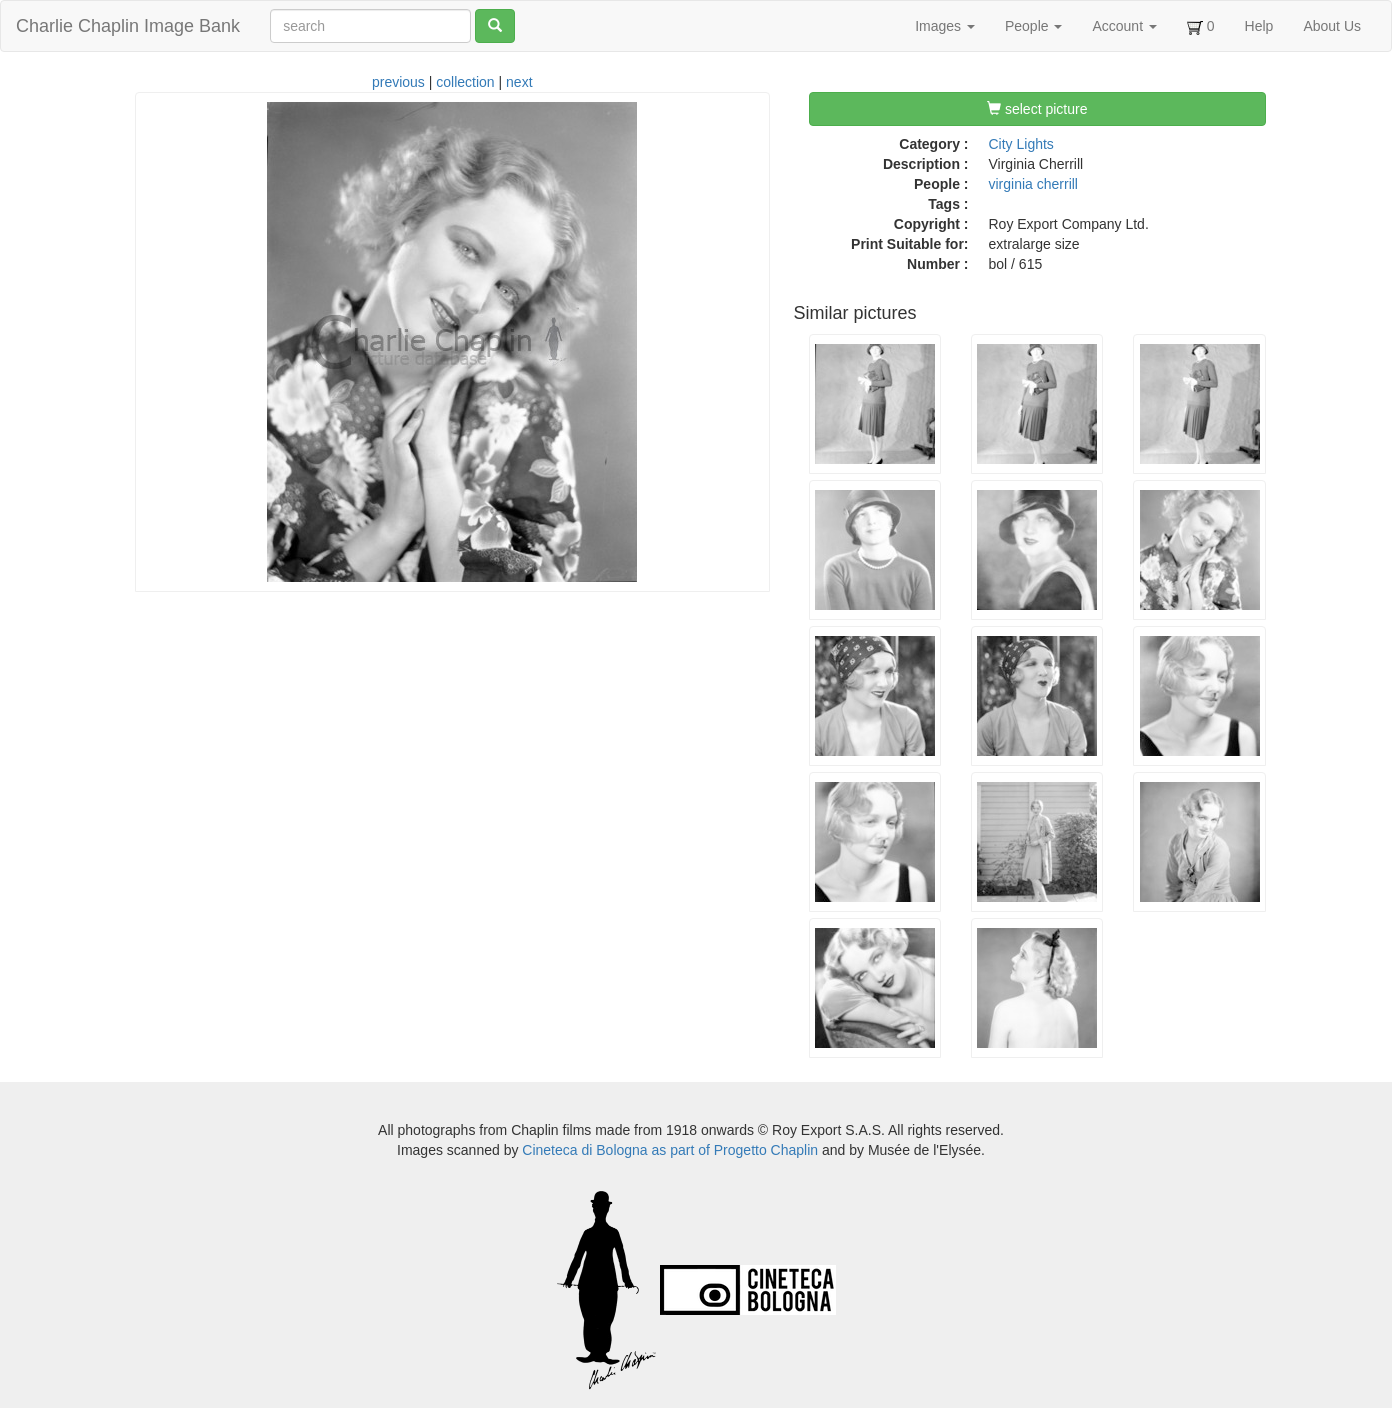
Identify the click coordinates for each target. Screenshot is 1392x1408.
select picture (1037, 109)
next (519, 82)
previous (398, 82)
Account (1124, 26)
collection (465, 82)
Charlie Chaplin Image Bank (128, 26)
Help (1259, 26)
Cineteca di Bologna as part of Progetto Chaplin (670, 1150)
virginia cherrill (1033, 184)
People (1033, 26)
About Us (1332, 26)
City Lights (1021, 144)
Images (945, 26)
